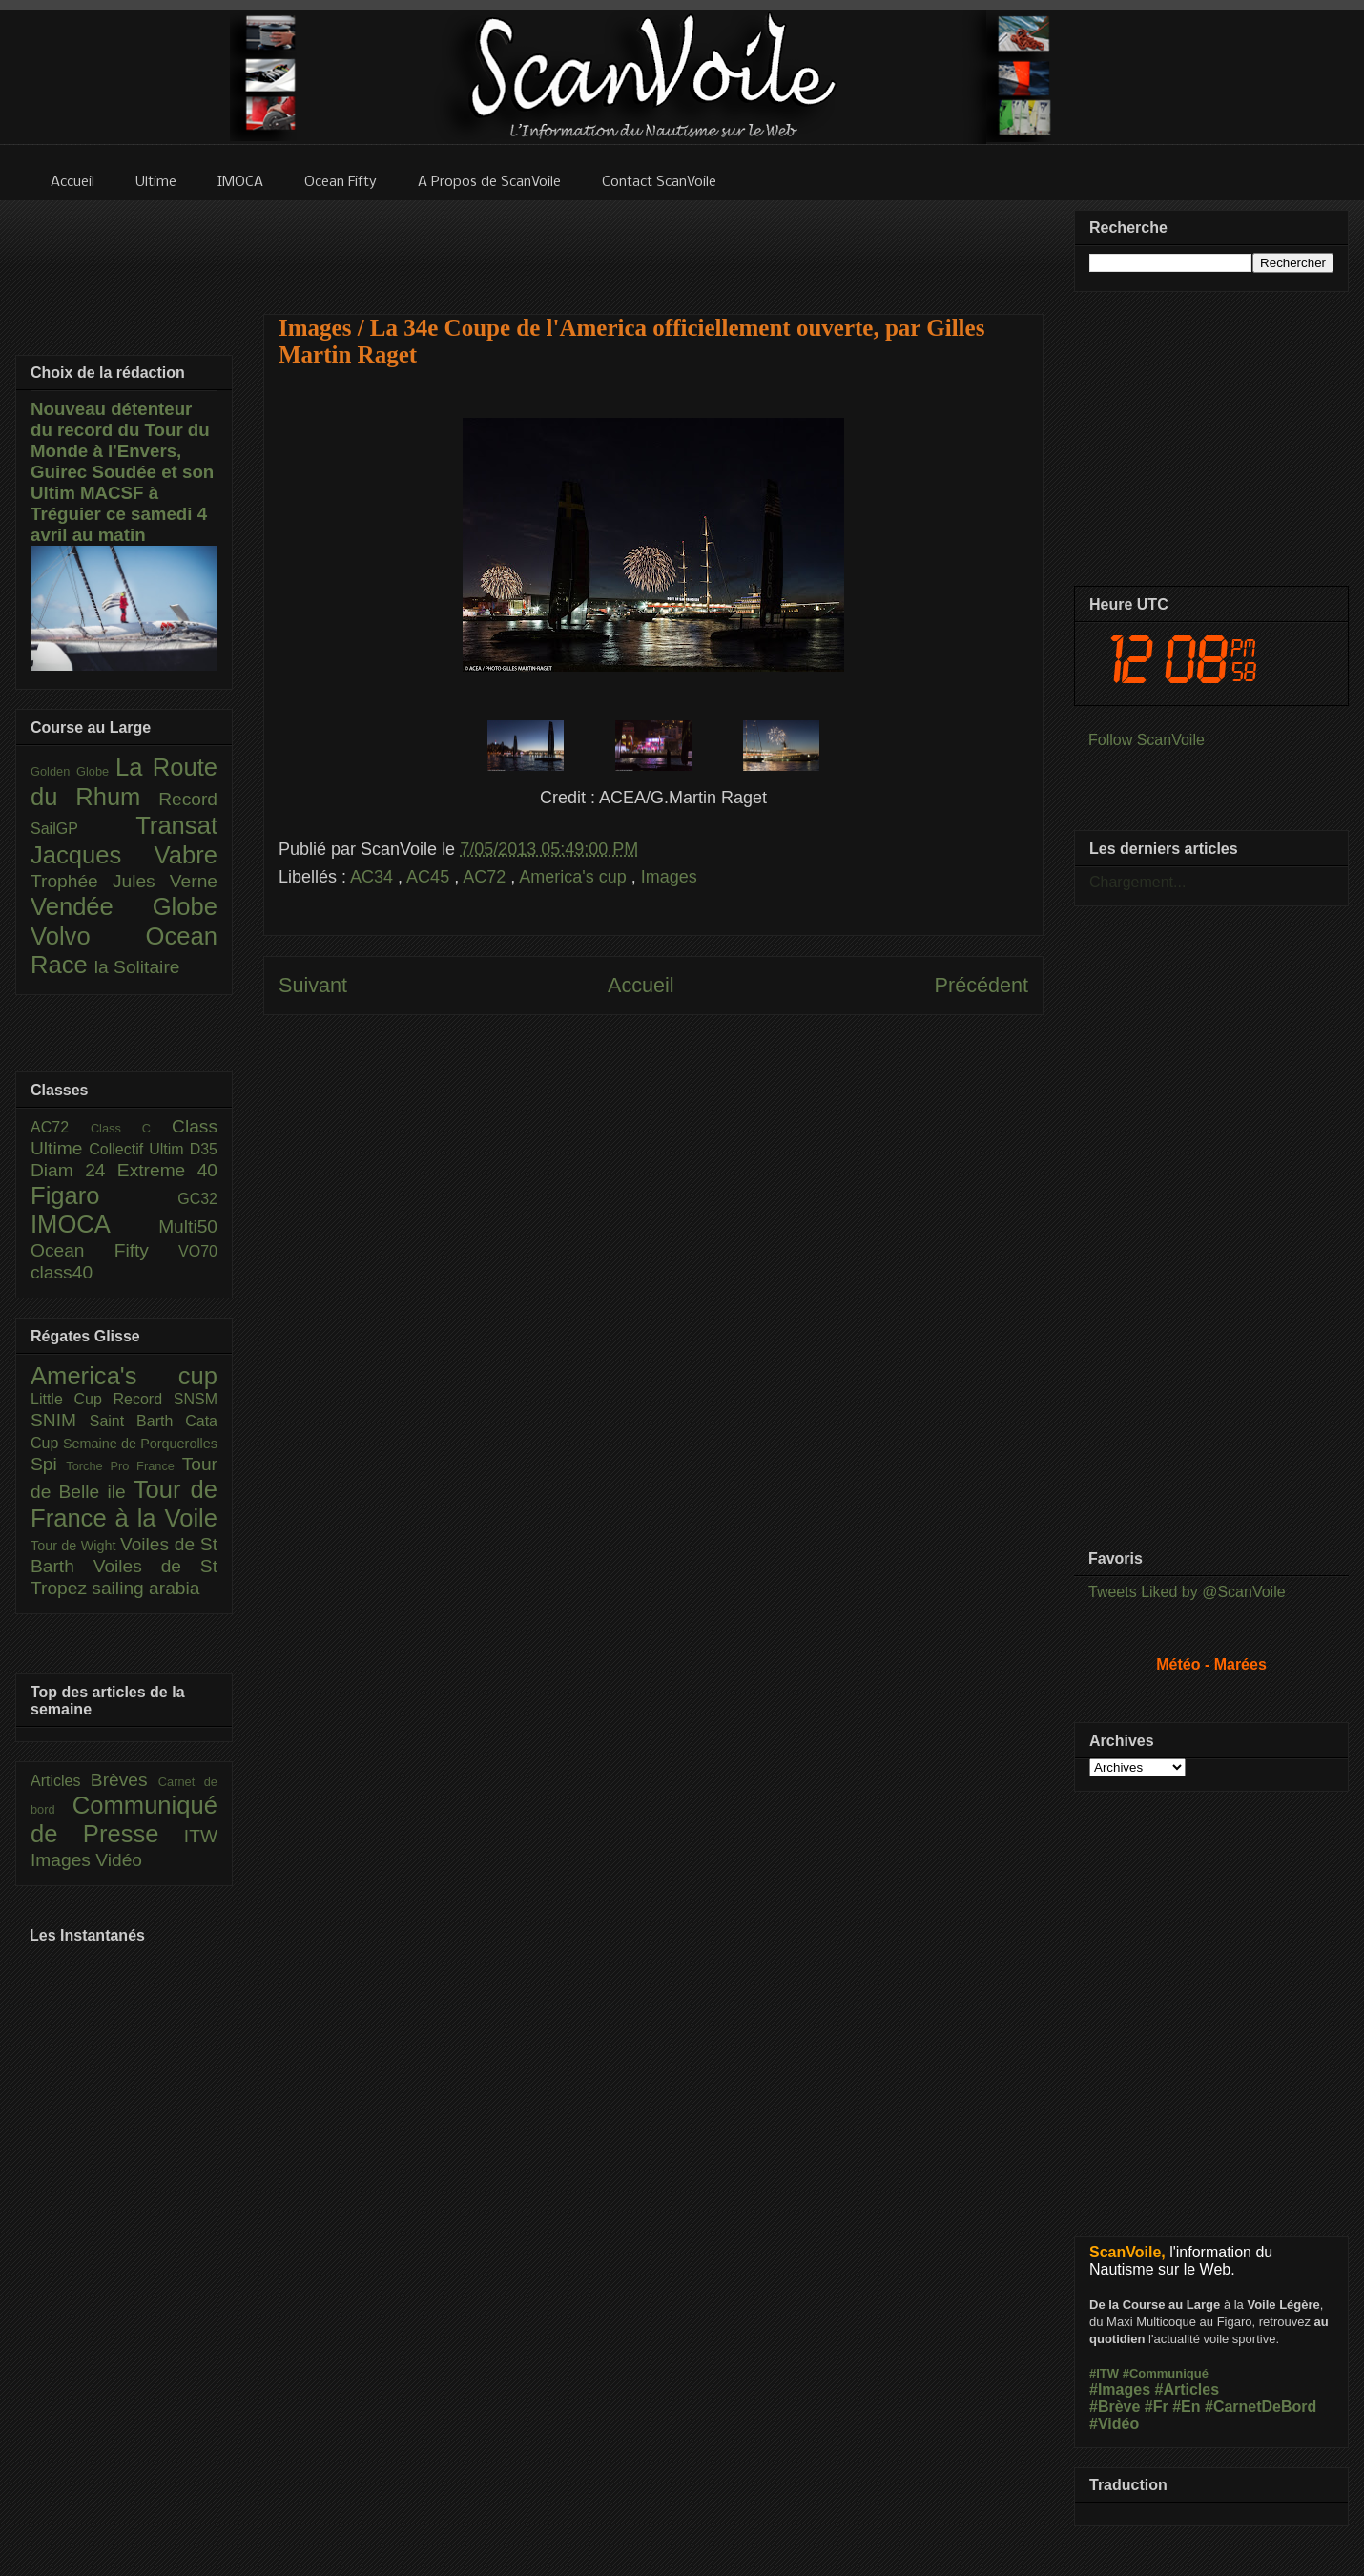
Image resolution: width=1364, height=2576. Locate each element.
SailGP (83, 829)
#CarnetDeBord (1260, 2407)
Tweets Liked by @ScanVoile (1187, 1592)
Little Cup (72, 1399)
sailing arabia (145, 1588)
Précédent (981, 985)
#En (1186, 2407)
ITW (200, 1836)
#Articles (1187, 2389)
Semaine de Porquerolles (140, 1443)
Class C (131, 1128)
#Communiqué (1166, 2373)
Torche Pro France (123, 1466)
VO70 (197, 1251)
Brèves (124, 1780)
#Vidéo (1114, 2424)
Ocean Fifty (104, 1250)
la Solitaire (137, 967)
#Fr (1156, 2407)
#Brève (1114, 2407)
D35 (203, 1149)
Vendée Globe (124, 906)
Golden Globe (73, 771)
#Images (1119, 2389)
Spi (48, 1464)
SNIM (60, 1420)
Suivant (313, 985)
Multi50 (187, 1226)
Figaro (104, 1195)
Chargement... (1137, 882)
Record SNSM (165, 1399)
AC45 (430, 876)
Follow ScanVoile (1146, 740)
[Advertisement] (653, 245)
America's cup (574, 876)
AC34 (374, 876)
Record (187, 799)
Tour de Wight (75, 1545)
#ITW (1104, 2373)
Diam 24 (74, 1170)
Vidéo (118, 1860)
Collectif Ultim (139, 1149)
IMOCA (94, 1224)
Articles (61, 1781)
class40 (62, 1272)
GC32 (197, 1199)
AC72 (486, 876)
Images (669, 876)
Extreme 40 (167, 1170)
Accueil (641, 985)
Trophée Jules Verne (124, 881)
